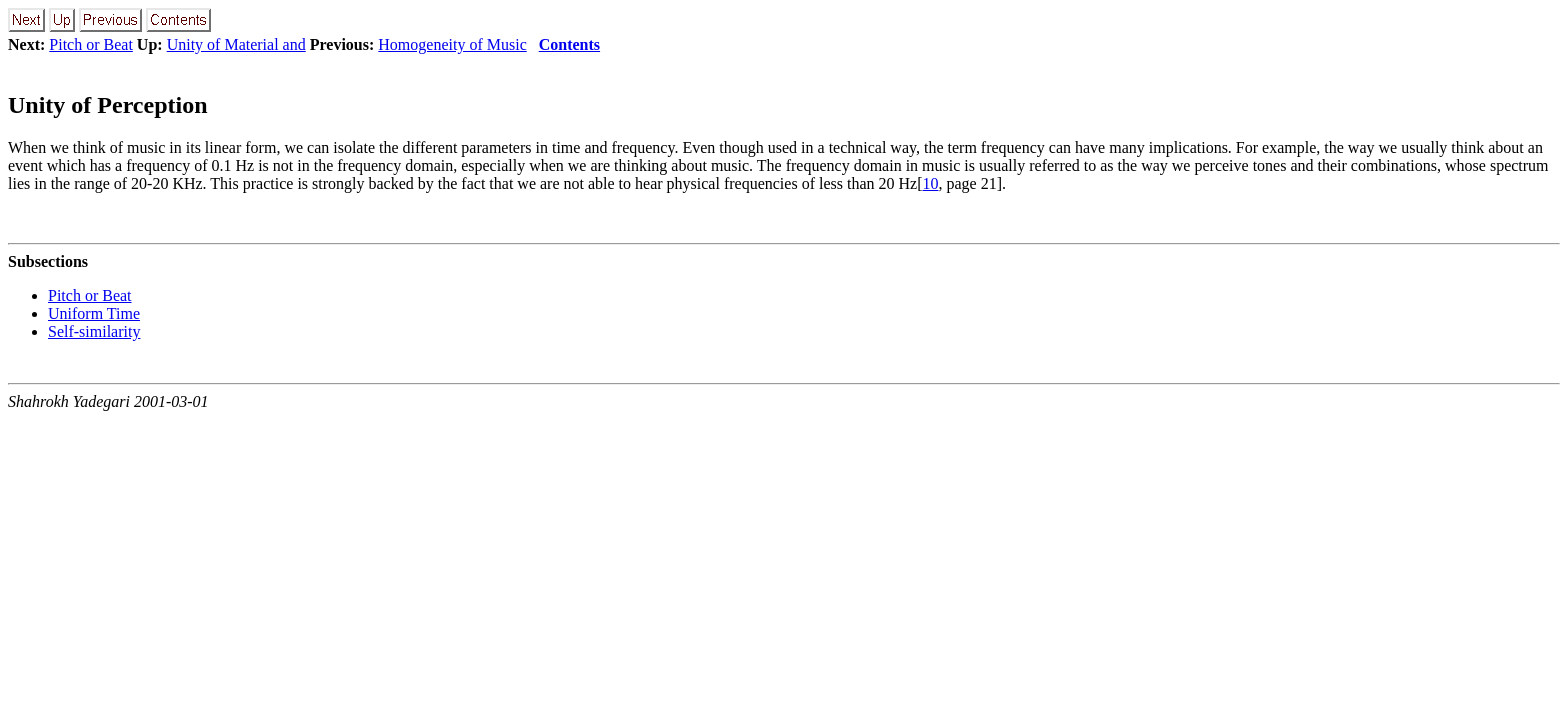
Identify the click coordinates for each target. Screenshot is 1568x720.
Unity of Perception (108, 105)
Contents (569, 44)
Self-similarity (94, 331)
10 (931, 183)
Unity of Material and (236, 44)
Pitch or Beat (91, 44)
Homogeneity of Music (452, 44)
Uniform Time (94, 313)
